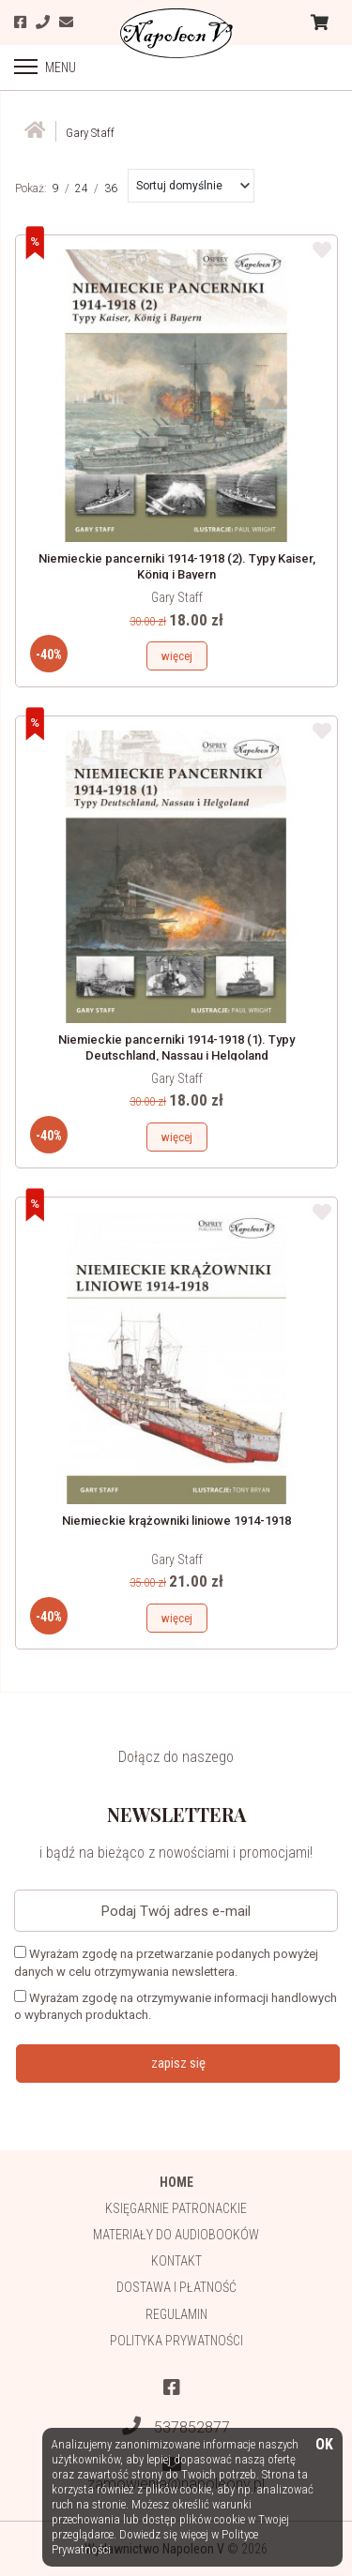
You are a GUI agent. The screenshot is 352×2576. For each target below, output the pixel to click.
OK (324, 2445)
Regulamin (176, 2314)
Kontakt (176, 2260)
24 (81, 188)
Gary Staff (177, 597)
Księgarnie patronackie (176, 2208)
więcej (176, 656)
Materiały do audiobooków (176, 2234)
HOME (176, 2182)
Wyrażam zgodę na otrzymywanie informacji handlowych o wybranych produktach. (175, 2006)
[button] (193, 186)
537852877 (176, 2426)
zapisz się (178, 2063)
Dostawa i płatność (176, 2287)
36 (110, 188)
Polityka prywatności (176, 2340)
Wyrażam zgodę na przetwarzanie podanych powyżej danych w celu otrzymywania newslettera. (166, 1962)
